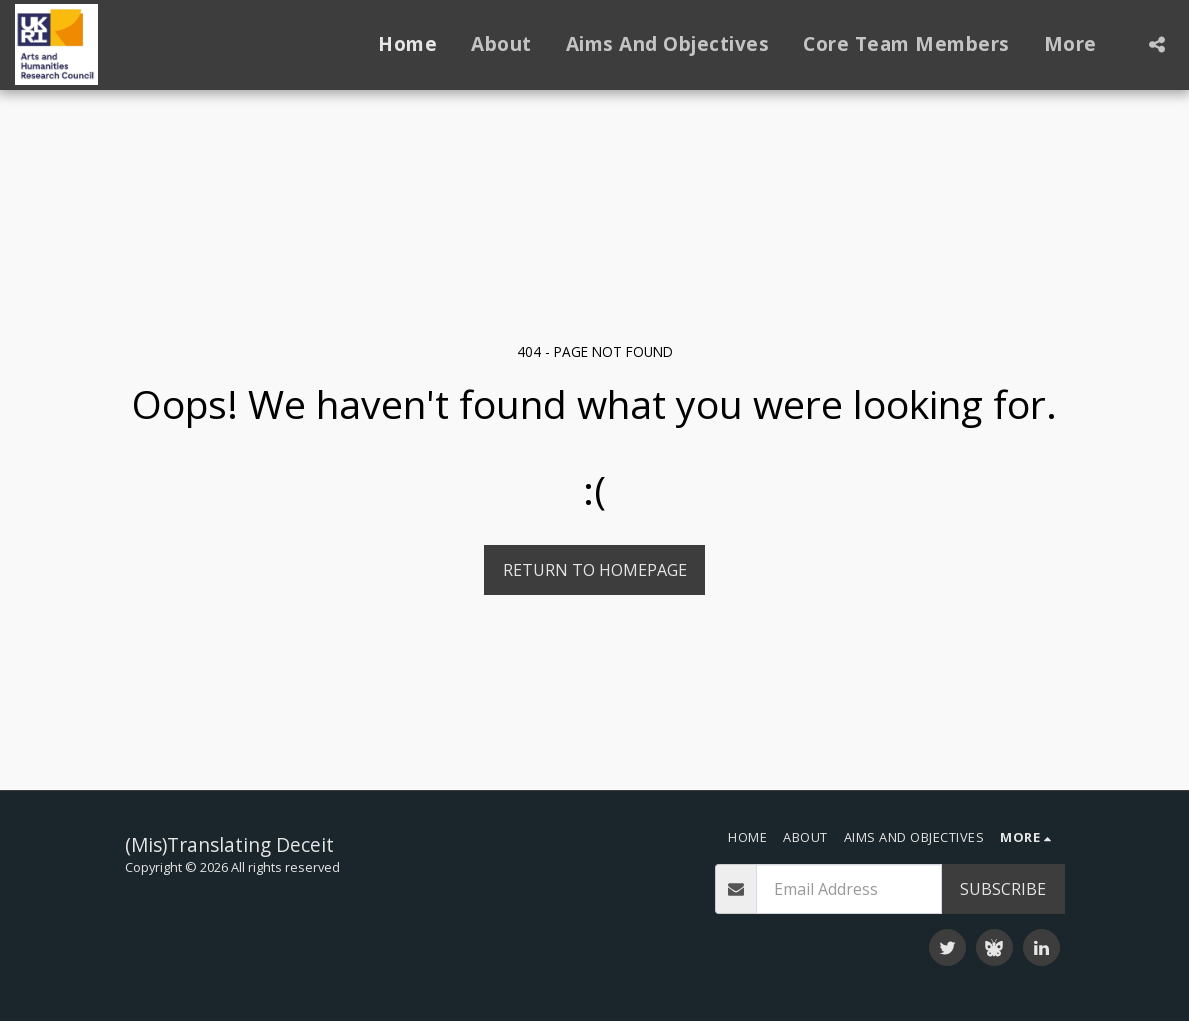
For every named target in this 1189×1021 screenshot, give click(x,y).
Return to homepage (595, 570)
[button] (1156, 44)
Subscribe (1003, 889)
